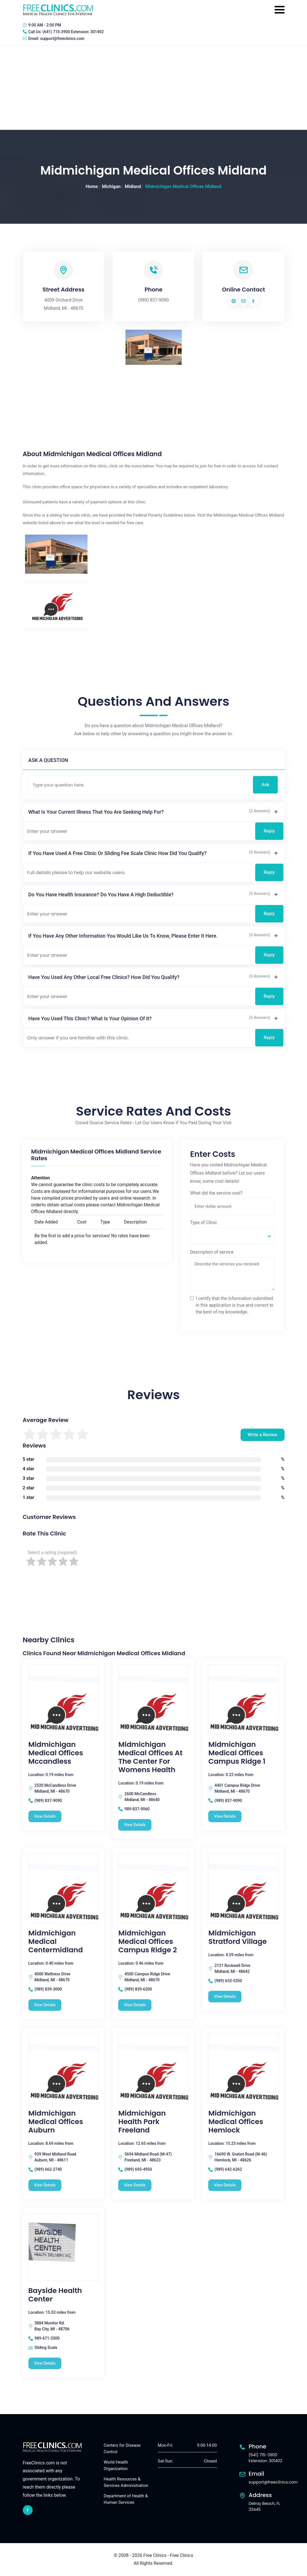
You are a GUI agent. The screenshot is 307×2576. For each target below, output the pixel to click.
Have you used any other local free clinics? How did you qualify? (104, 977)
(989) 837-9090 (153, 300)
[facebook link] (28, 2510)
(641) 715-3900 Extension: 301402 (73, 32)
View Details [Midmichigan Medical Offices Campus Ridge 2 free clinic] (134, 2005)
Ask (265, 784)
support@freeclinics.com (62, 38)
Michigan (111, 186)
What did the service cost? (216, 1193)
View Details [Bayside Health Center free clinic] (45, 2363)
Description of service (212, 1252)
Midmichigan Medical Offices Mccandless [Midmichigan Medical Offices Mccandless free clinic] (55, 1753)
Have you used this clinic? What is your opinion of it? (90, 1018)
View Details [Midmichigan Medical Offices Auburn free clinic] (45, 2185)
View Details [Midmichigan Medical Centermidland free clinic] (45, 2005)
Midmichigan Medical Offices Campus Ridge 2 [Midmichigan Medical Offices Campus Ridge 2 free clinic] (147, 1941)
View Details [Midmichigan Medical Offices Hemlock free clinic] (225, 2185)
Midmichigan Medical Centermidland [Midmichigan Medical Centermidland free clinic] (55, 1941)
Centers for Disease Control (122, 2448)
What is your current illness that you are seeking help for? (96, 812)
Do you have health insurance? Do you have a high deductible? (101, 894)
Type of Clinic (203, 1222)
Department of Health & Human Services (126, 2499)
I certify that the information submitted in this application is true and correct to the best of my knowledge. (235, 1305)
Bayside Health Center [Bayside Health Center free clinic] (55, 2294)
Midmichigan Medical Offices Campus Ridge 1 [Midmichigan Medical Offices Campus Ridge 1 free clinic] (236, 1753)
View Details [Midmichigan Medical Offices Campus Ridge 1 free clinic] (225, 1816)
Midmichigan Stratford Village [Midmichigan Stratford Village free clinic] (237, 1937)
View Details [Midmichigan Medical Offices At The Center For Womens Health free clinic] (134, 1824)
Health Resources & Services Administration (126, 2482)
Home (92, 186)
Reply (269, 831)
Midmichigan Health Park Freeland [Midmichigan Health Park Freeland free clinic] (141, 2121)
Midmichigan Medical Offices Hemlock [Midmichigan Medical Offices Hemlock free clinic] (235, 2121)
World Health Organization (116, 2465)
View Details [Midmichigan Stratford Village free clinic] (225, 1996)
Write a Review (262, 1434)
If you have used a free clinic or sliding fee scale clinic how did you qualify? (117, 853)
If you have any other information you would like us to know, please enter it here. (123, 936)
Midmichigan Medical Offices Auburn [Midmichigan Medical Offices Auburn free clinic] (55, 2121)
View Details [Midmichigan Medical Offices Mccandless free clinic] (45, 1816)
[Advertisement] (153, 87)
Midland (133, 186)
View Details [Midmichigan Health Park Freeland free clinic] (134, 2185)
